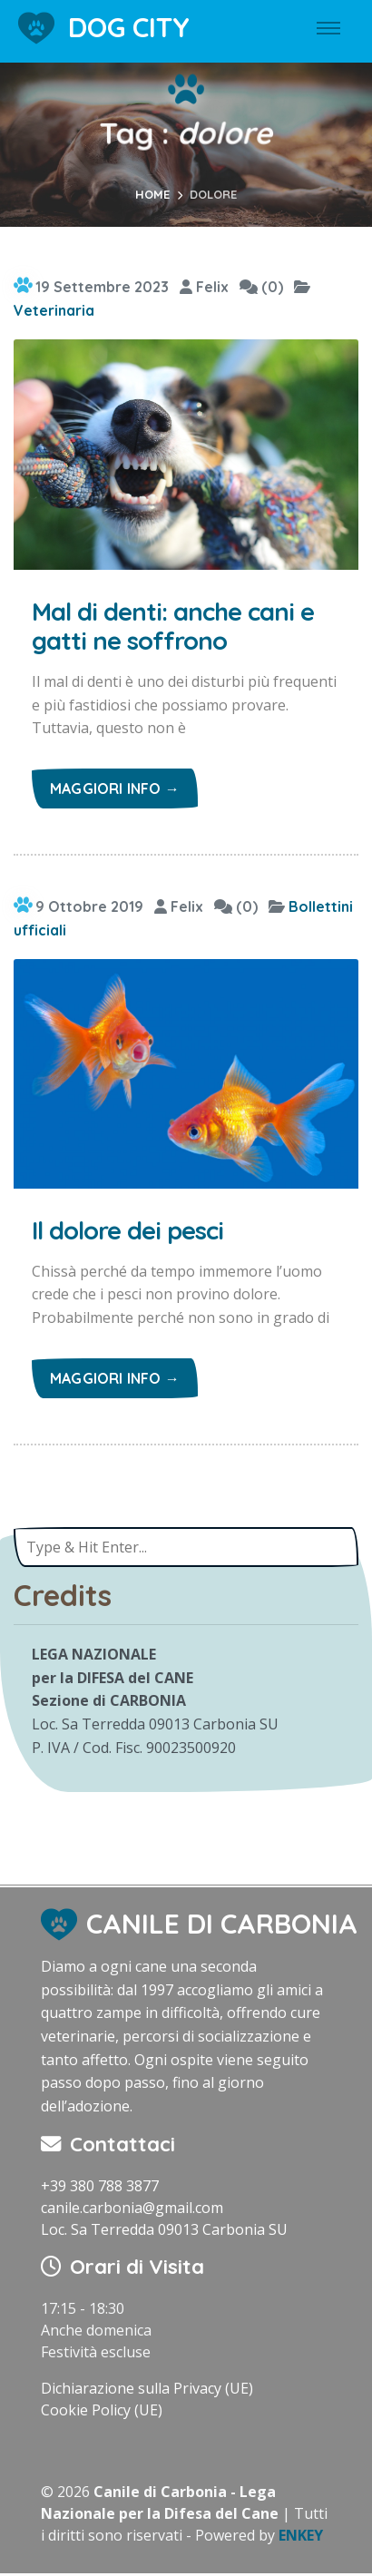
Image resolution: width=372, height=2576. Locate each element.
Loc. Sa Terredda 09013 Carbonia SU (164, 2229)
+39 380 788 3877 (100, 2186)
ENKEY (301, 2535)
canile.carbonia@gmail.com (132, 2208)
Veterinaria (54, 310)
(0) (261, 287)
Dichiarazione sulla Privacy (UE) (147, 2388)
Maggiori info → (115, 788)
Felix (204, 287)
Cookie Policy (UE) (101, 2410)
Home (152, 194)
